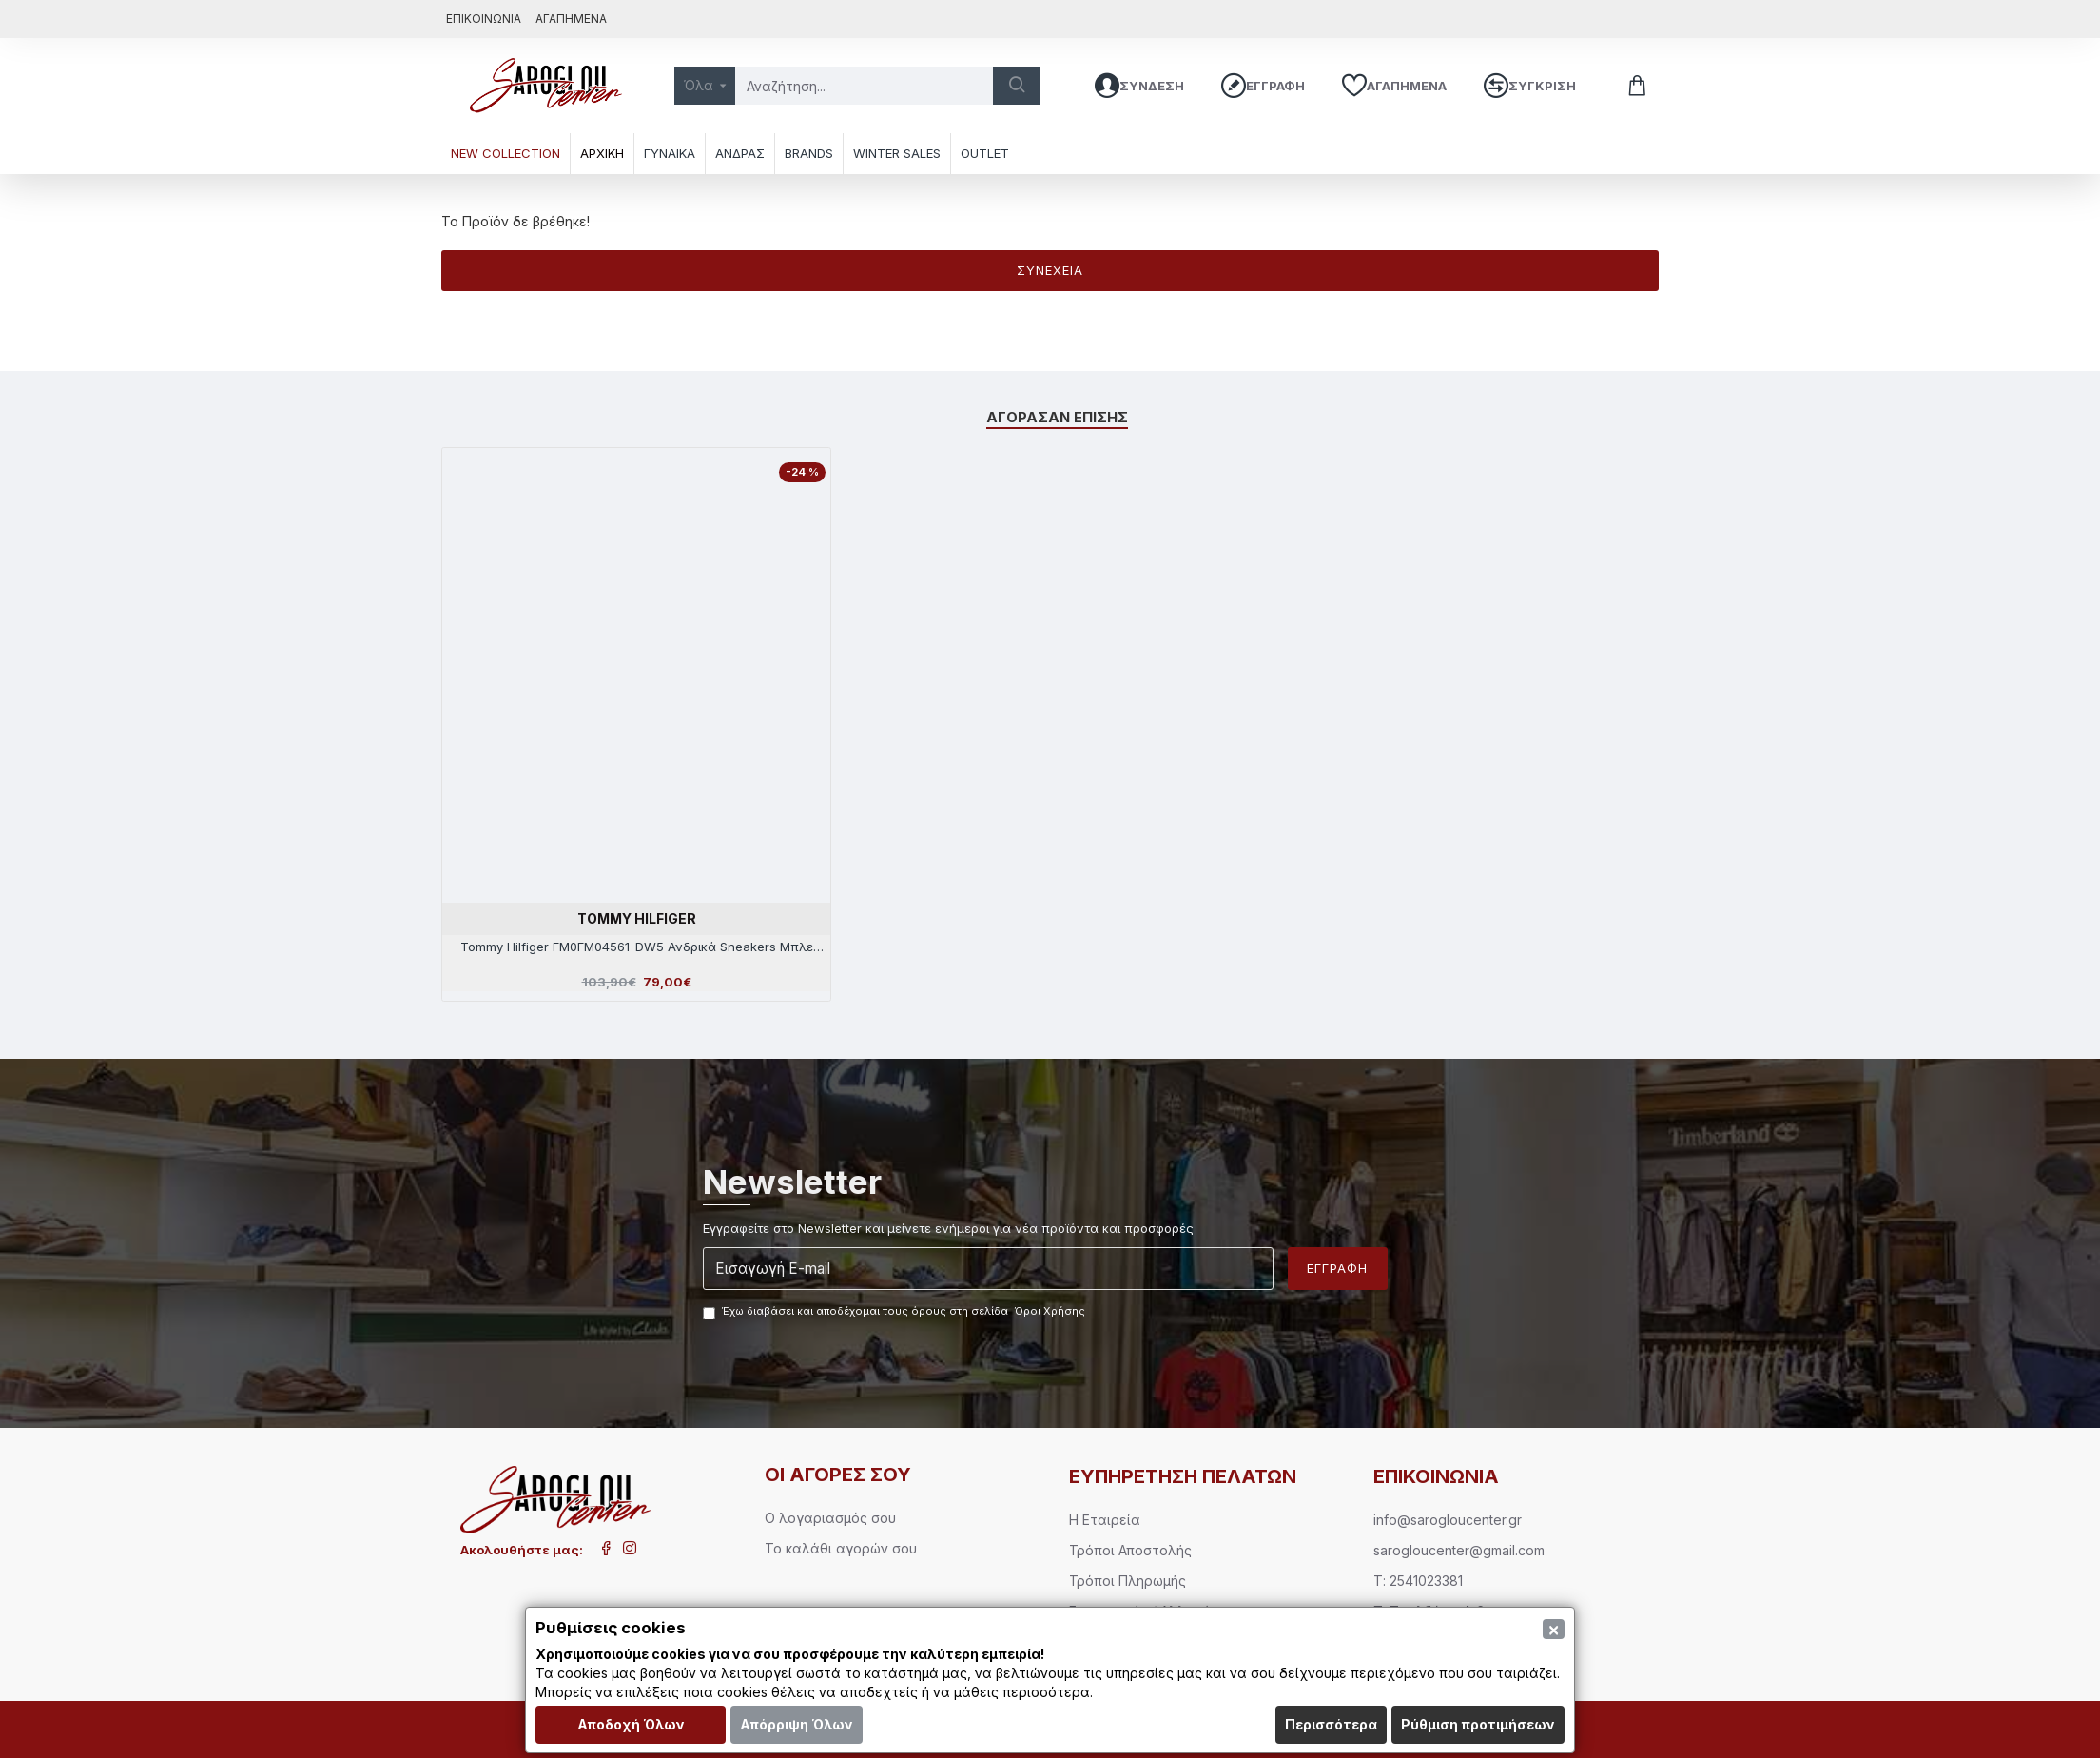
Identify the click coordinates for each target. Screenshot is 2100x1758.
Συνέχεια (1050, 270)
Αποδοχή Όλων (631, 1724)
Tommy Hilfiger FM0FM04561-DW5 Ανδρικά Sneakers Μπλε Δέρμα (636, 947)
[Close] (1554, 1629)
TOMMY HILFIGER (636, 918)
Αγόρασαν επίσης (1058, 415)
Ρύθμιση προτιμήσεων (1478, 1724)
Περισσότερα (1331, 1724)
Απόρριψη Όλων (796, 1724)
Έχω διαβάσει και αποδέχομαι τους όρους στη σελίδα (895, 1311)
